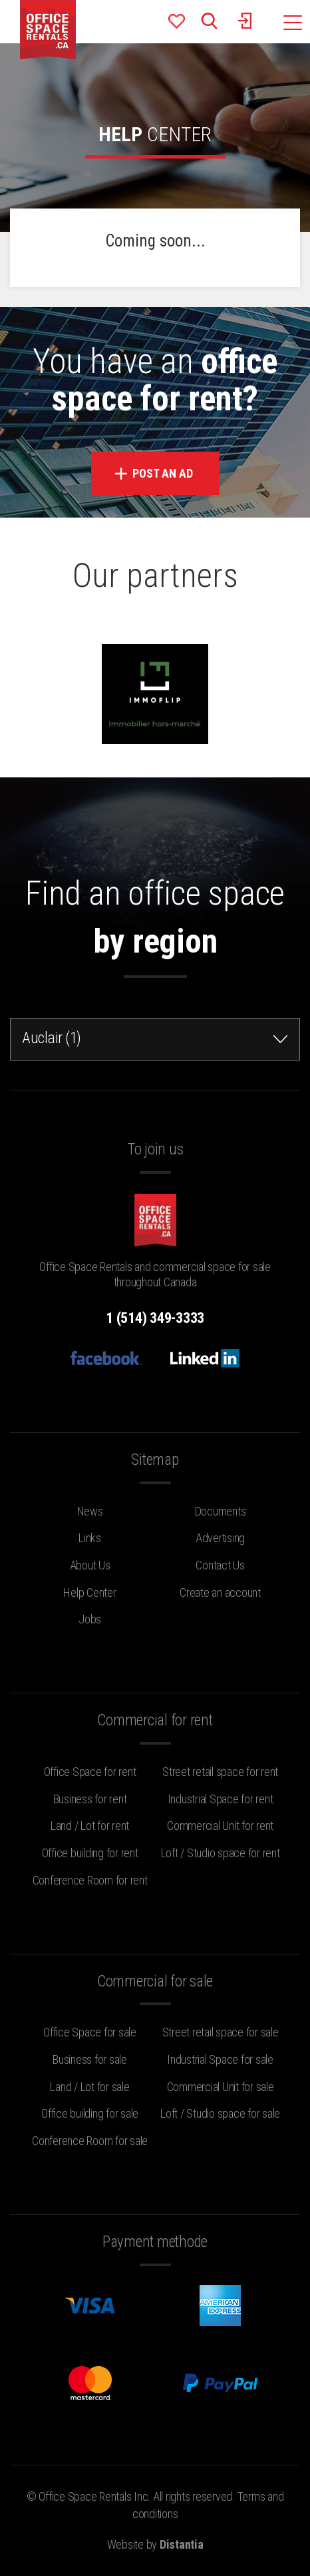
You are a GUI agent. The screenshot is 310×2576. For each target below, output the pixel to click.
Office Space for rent (90, 1772)
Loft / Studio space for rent (220, 1853)
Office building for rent (90, 1853)
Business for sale (90, 2059)
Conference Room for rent (90, 1880)
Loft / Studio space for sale (220, 2113)
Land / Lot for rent (90, 1826)
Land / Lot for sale (89, 2087)
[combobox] (155, 1039)
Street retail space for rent (220, 1772)
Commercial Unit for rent (220, 1826)
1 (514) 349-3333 (155, 1318)
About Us (90, 1565)
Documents (220, 1511)
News (90, 1511)
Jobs (89, 1619)
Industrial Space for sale (220, 2059)
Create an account (220, 1592)
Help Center (89, 1592)
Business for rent (90, 1799)
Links (89, 1538)
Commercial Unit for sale (220, 2087)
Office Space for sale (89, 2032)
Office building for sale (89, 2113)
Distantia (182, 2544)
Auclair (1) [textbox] (51, 1038)
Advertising (220, 1538)
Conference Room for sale (90, 2141)
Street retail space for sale (220, 2032)
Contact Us (220, 1565)
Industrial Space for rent (220, 1799)
